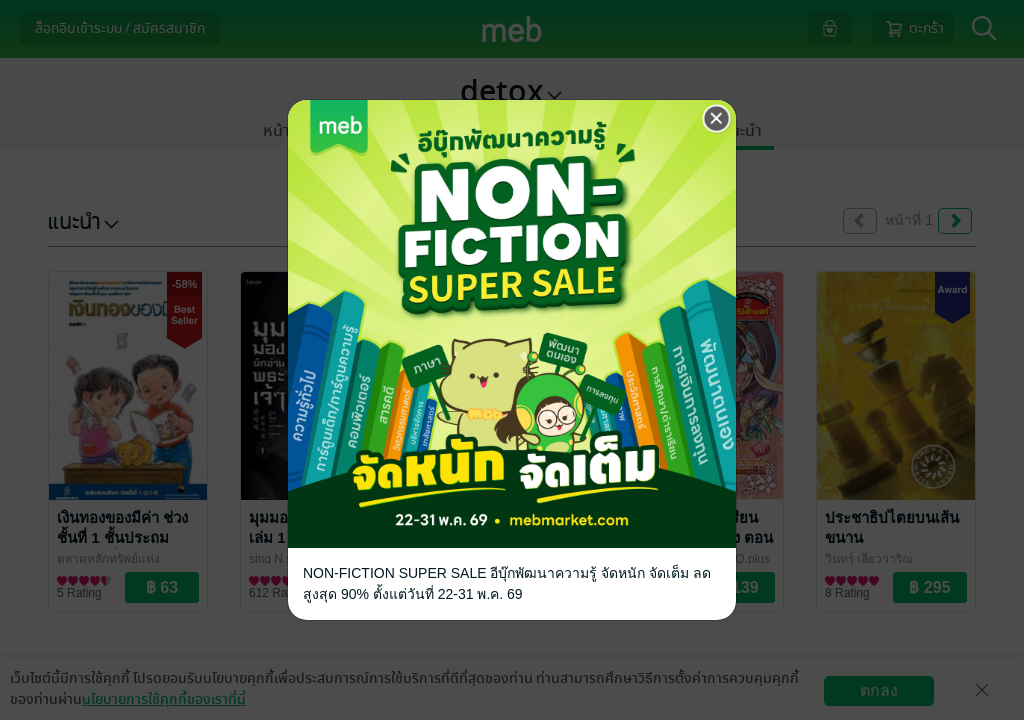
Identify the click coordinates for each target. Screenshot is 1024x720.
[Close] (717, 119)
